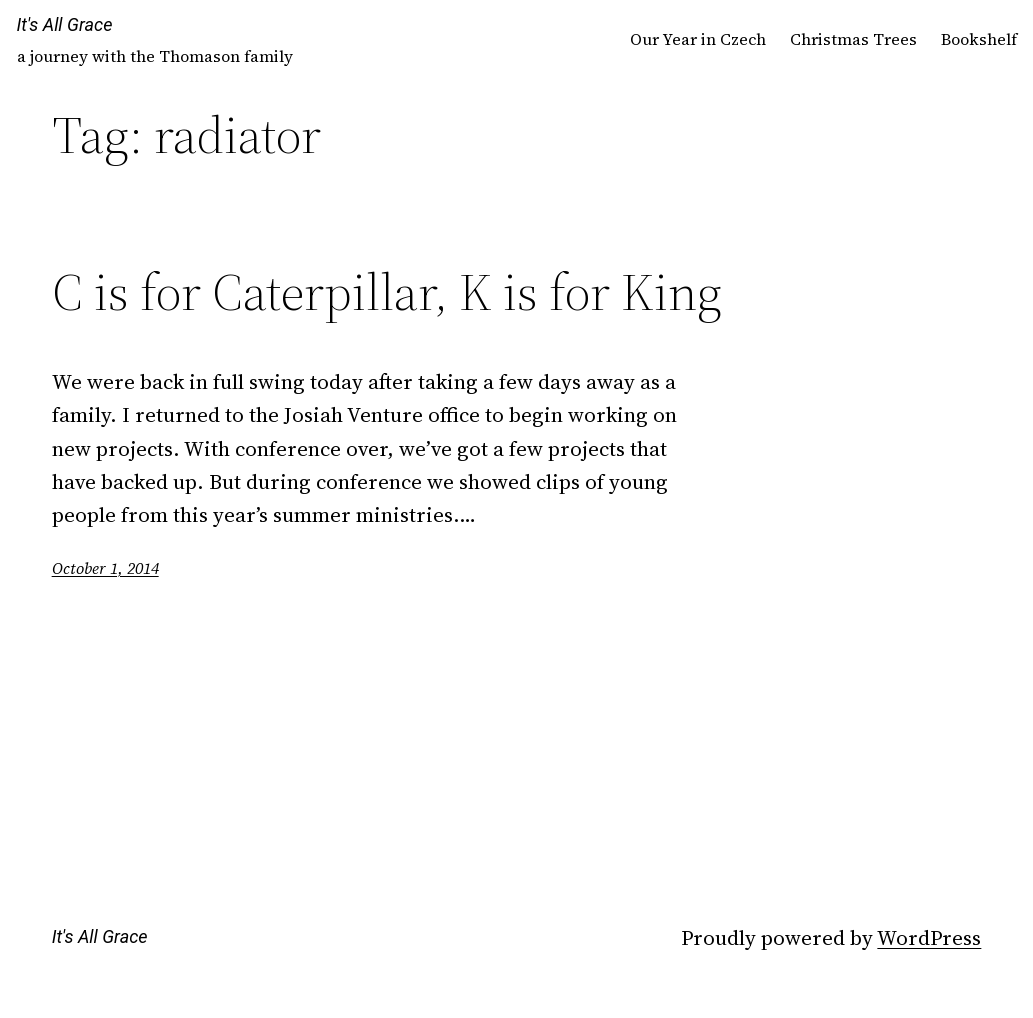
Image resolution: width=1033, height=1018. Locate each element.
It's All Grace (65, 24)
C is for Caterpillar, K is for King (387, 292)
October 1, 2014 (105, 568)
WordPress (929, 937)
